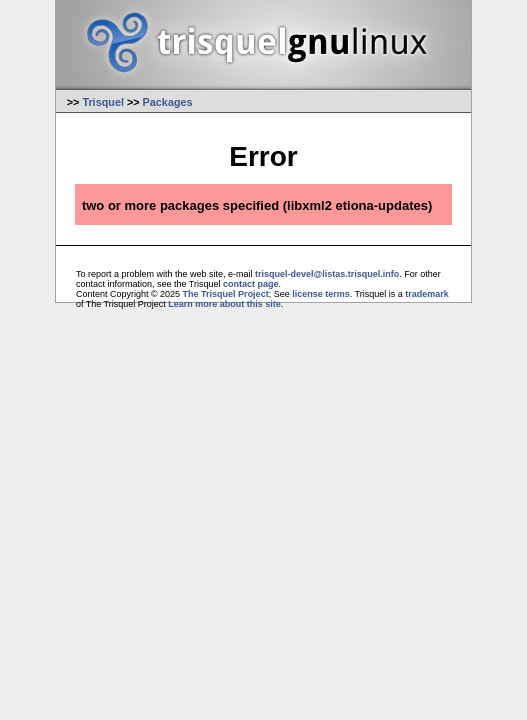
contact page (251, 284)
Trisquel (103, 102)
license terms (321, 294)
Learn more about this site (224, 304)
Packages (168, 102)
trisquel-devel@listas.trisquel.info (327, 274)
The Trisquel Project (226, 294)
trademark (427, 294)
